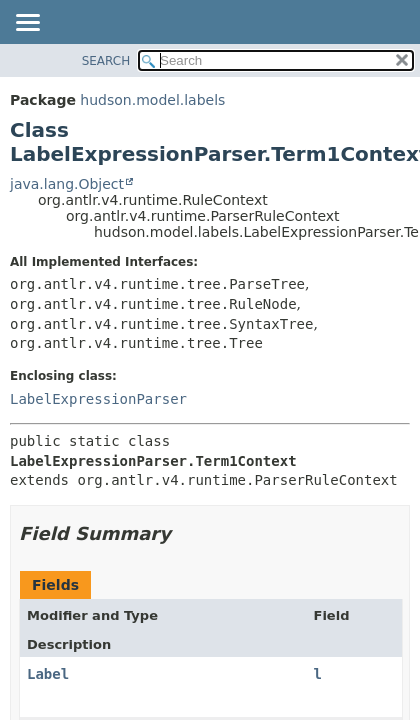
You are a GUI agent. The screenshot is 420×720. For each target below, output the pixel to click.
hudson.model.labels (152, 100)
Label (48, 674)
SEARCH (106, 61)
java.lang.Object (67, 184)
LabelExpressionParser (98, 399)
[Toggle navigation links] (27, 24)
